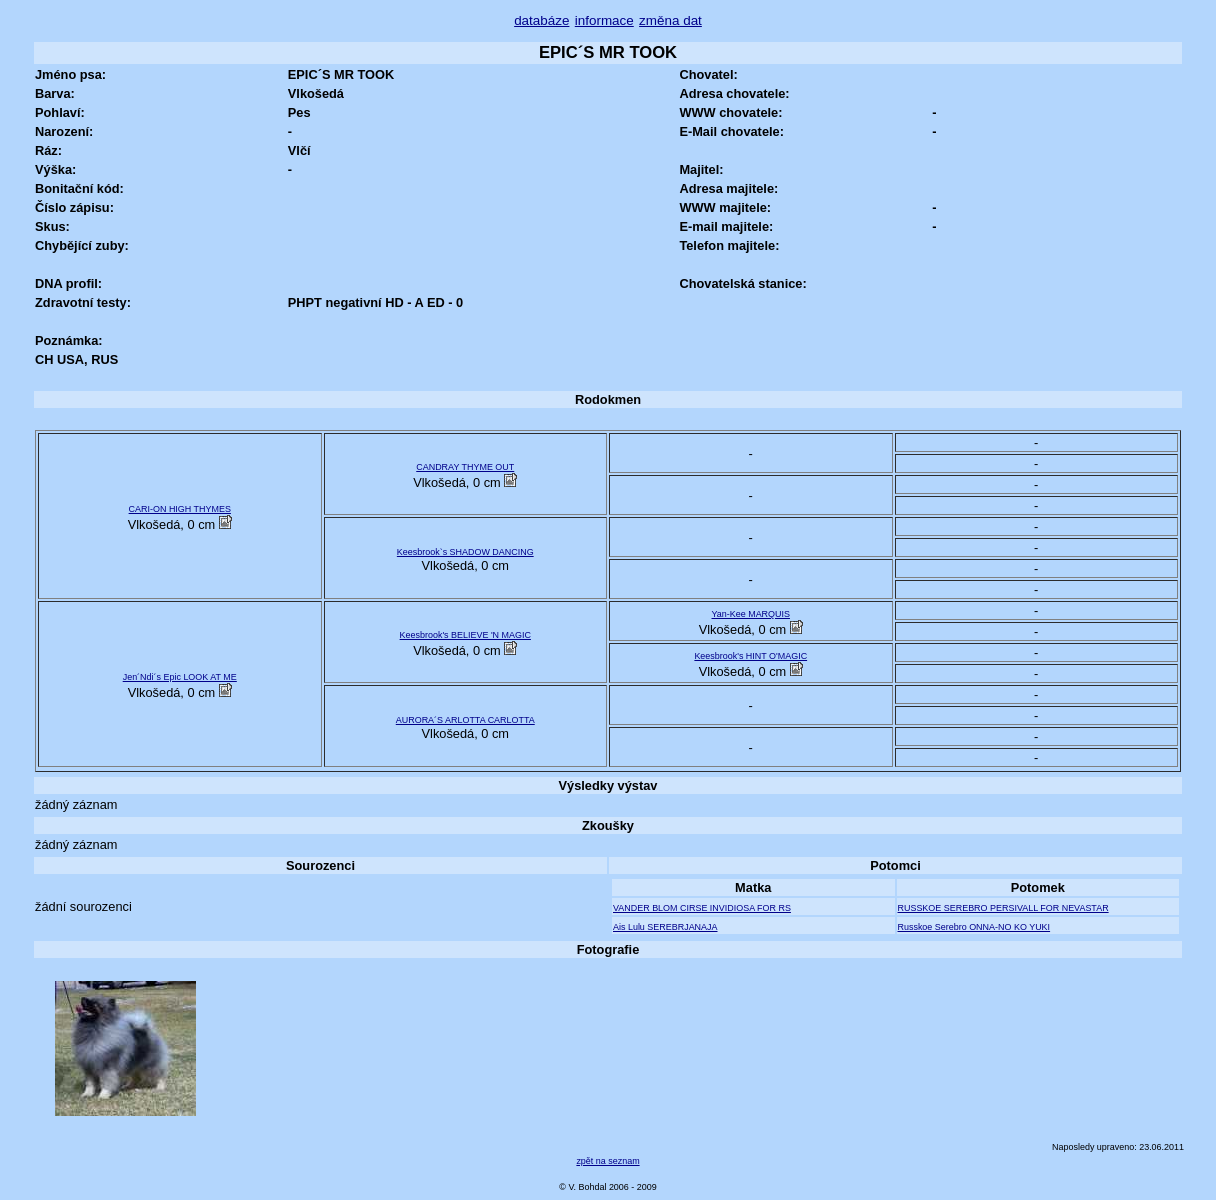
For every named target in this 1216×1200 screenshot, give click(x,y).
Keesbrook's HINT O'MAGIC (750, 656)
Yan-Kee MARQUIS (751, 614)
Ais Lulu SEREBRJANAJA (665, 927)
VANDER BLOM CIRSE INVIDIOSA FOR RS (702, 908)
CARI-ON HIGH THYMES (180, 509)
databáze (541, 20)
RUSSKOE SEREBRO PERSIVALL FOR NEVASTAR (1003, 908)
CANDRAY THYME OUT (465, 467)
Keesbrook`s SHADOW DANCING (465, 552)
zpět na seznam (607, 1161)
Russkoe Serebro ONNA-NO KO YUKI (974, 927)
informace (604, 20)
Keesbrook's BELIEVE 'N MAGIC (465, 635)
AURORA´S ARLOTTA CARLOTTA (465, 720)
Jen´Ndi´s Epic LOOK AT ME (180, 677)
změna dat (670, 20)
